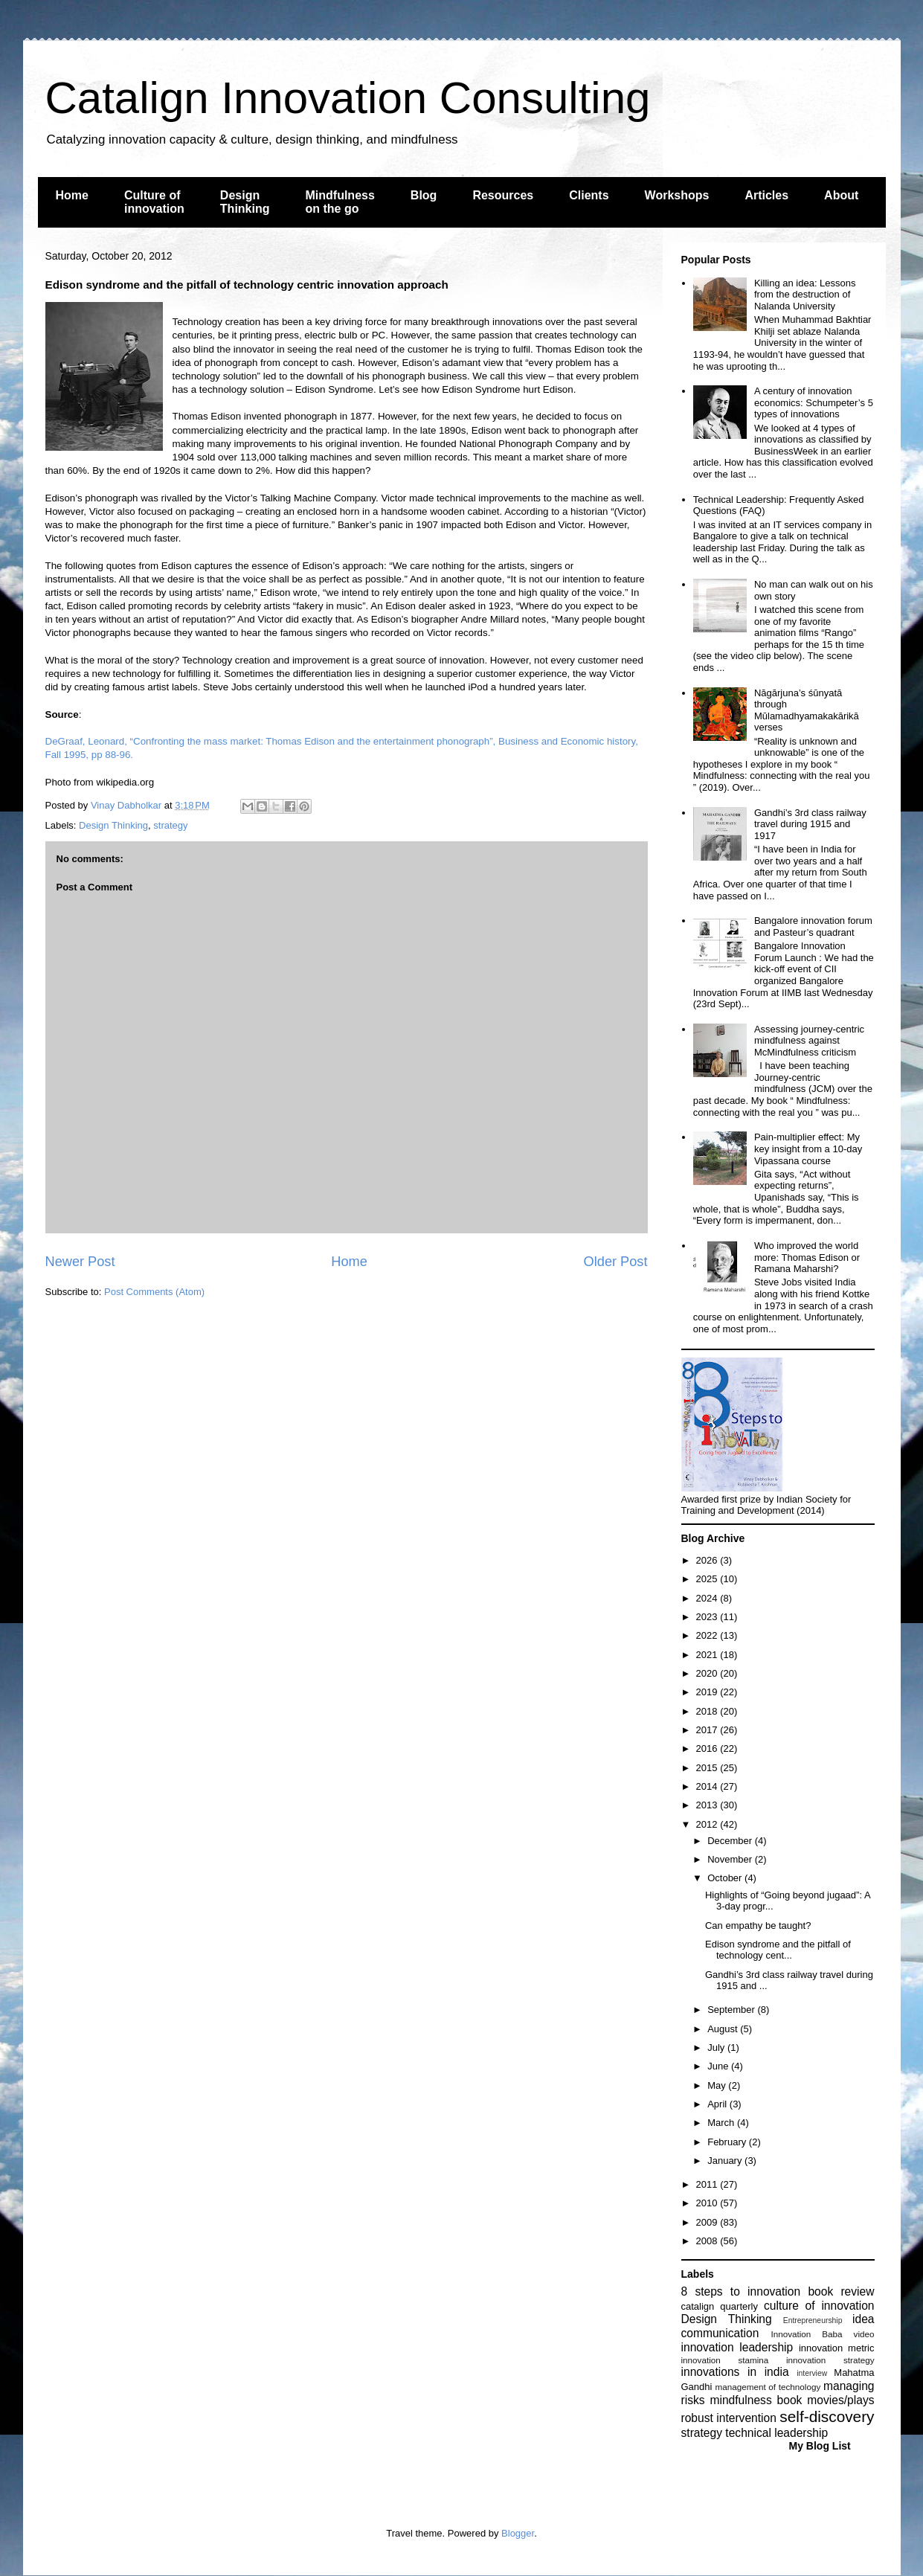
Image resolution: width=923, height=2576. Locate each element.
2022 (708, 1635)
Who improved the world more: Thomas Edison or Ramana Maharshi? (807, 1257)
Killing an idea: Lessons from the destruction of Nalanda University (805, 294)
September (732, 2009)
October (725, 1877)
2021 (708, 1654)
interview (812, 2373)
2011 (708, 2184)
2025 (708, 1578)
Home (72, 195)
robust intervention (728, 2418)
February (728, 2142)
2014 (708, 1786)
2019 (708, 1691)
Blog (424, 195)
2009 (708, 2222)
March (722, 2122)
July (717, 2047)
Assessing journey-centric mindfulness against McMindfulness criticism (809, 1041)
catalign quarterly (719, 2306)
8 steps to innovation (741, 2291)
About (841, 195)
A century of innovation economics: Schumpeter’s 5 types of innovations (813, 402)
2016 (708, 1748)
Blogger (517, 2533)
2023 (708, 1616)
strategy (170, 825)
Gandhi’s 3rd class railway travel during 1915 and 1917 (810, 824)
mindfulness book (756, 2400)
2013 (708, 1805)
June (719, 2066)
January (725, 2160)
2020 (708, 1673)
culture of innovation (819, 2305)
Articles (766, 195)
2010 (708, 2203)
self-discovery (826, 2416)
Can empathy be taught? (758, 1925)
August (723, 2028)
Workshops (677, 195)
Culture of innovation (154, 202)
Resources (502, 195)
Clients (588, 195)
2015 (708, 1767)
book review (841, 2291)
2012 (708, 1824)
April (718, 2104)
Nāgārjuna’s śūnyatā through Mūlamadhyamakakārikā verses (806, 710)
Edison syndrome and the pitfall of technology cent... (778, 1950)
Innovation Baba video (822, 2334)
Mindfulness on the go (340, 202)
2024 (708, 1598)
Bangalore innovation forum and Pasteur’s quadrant (813, 926)
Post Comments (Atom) (154, 1291)
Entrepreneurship (813, 2320)
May (717, 2085)
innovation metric (837, 2348)
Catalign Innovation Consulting (348, 98)
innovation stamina (725, 2360)
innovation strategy (830, 2360)
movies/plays (840, 2400)
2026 (708, 1560)
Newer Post (80, 1261)
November (731, 1859)
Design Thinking (245, 202)
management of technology (767, 2387)
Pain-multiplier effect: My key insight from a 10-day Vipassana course (808, 1148)
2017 (708, 1729)
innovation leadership (737, 2347)
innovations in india (735, 2371)
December (731, 1840)
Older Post (616, 1261)
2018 (708, 1711)
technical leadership (776, 2432)
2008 (708, 2240)
